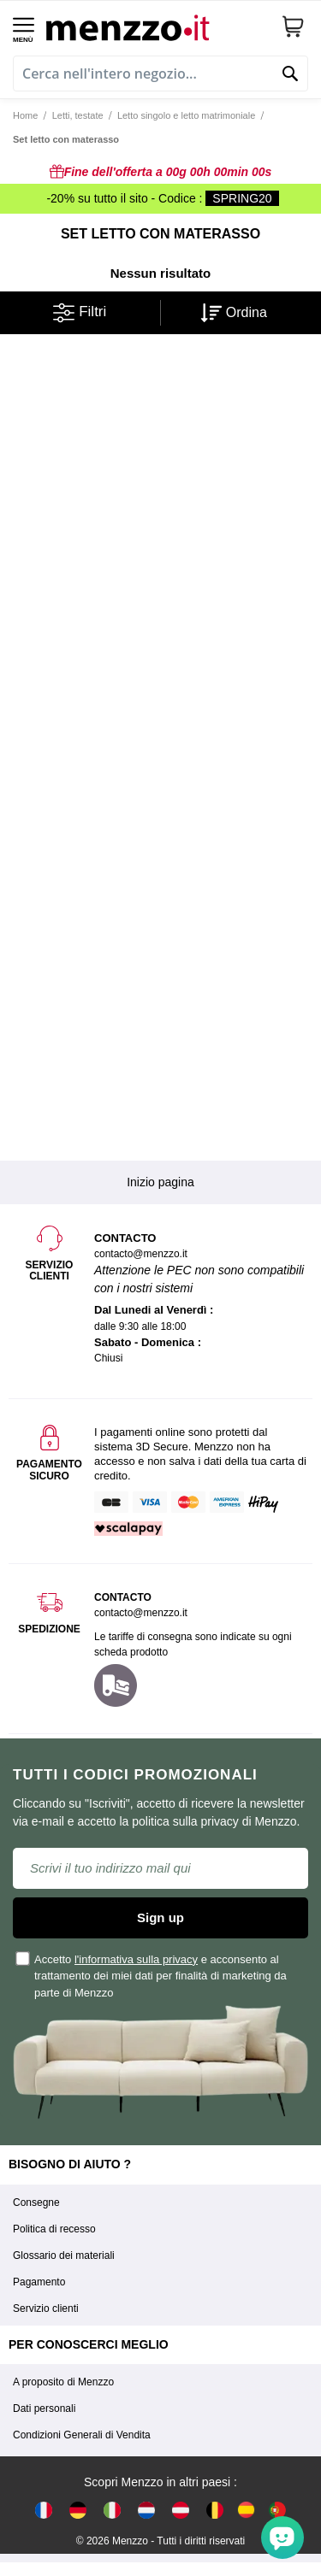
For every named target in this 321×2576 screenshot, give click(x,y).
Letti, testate (78, 115)
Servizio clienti (46, 2308)
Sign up (160, 1917)
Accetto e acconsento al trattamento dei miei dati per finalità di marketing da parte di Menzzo (152, 1975)
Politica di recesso (54, 2229)
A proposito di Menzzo (63, 2382)
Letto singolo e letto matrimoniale (186, 115)
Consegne (36, 2202)
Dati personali (44, 2408)
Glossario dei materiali (64, 2255)
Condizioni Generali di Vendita (82, 2435)
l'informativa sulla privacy (136, 1959)
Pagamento (39, 2282)
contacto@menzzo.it (140, 1613)
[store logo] (157, 26)
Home (25, 115)
